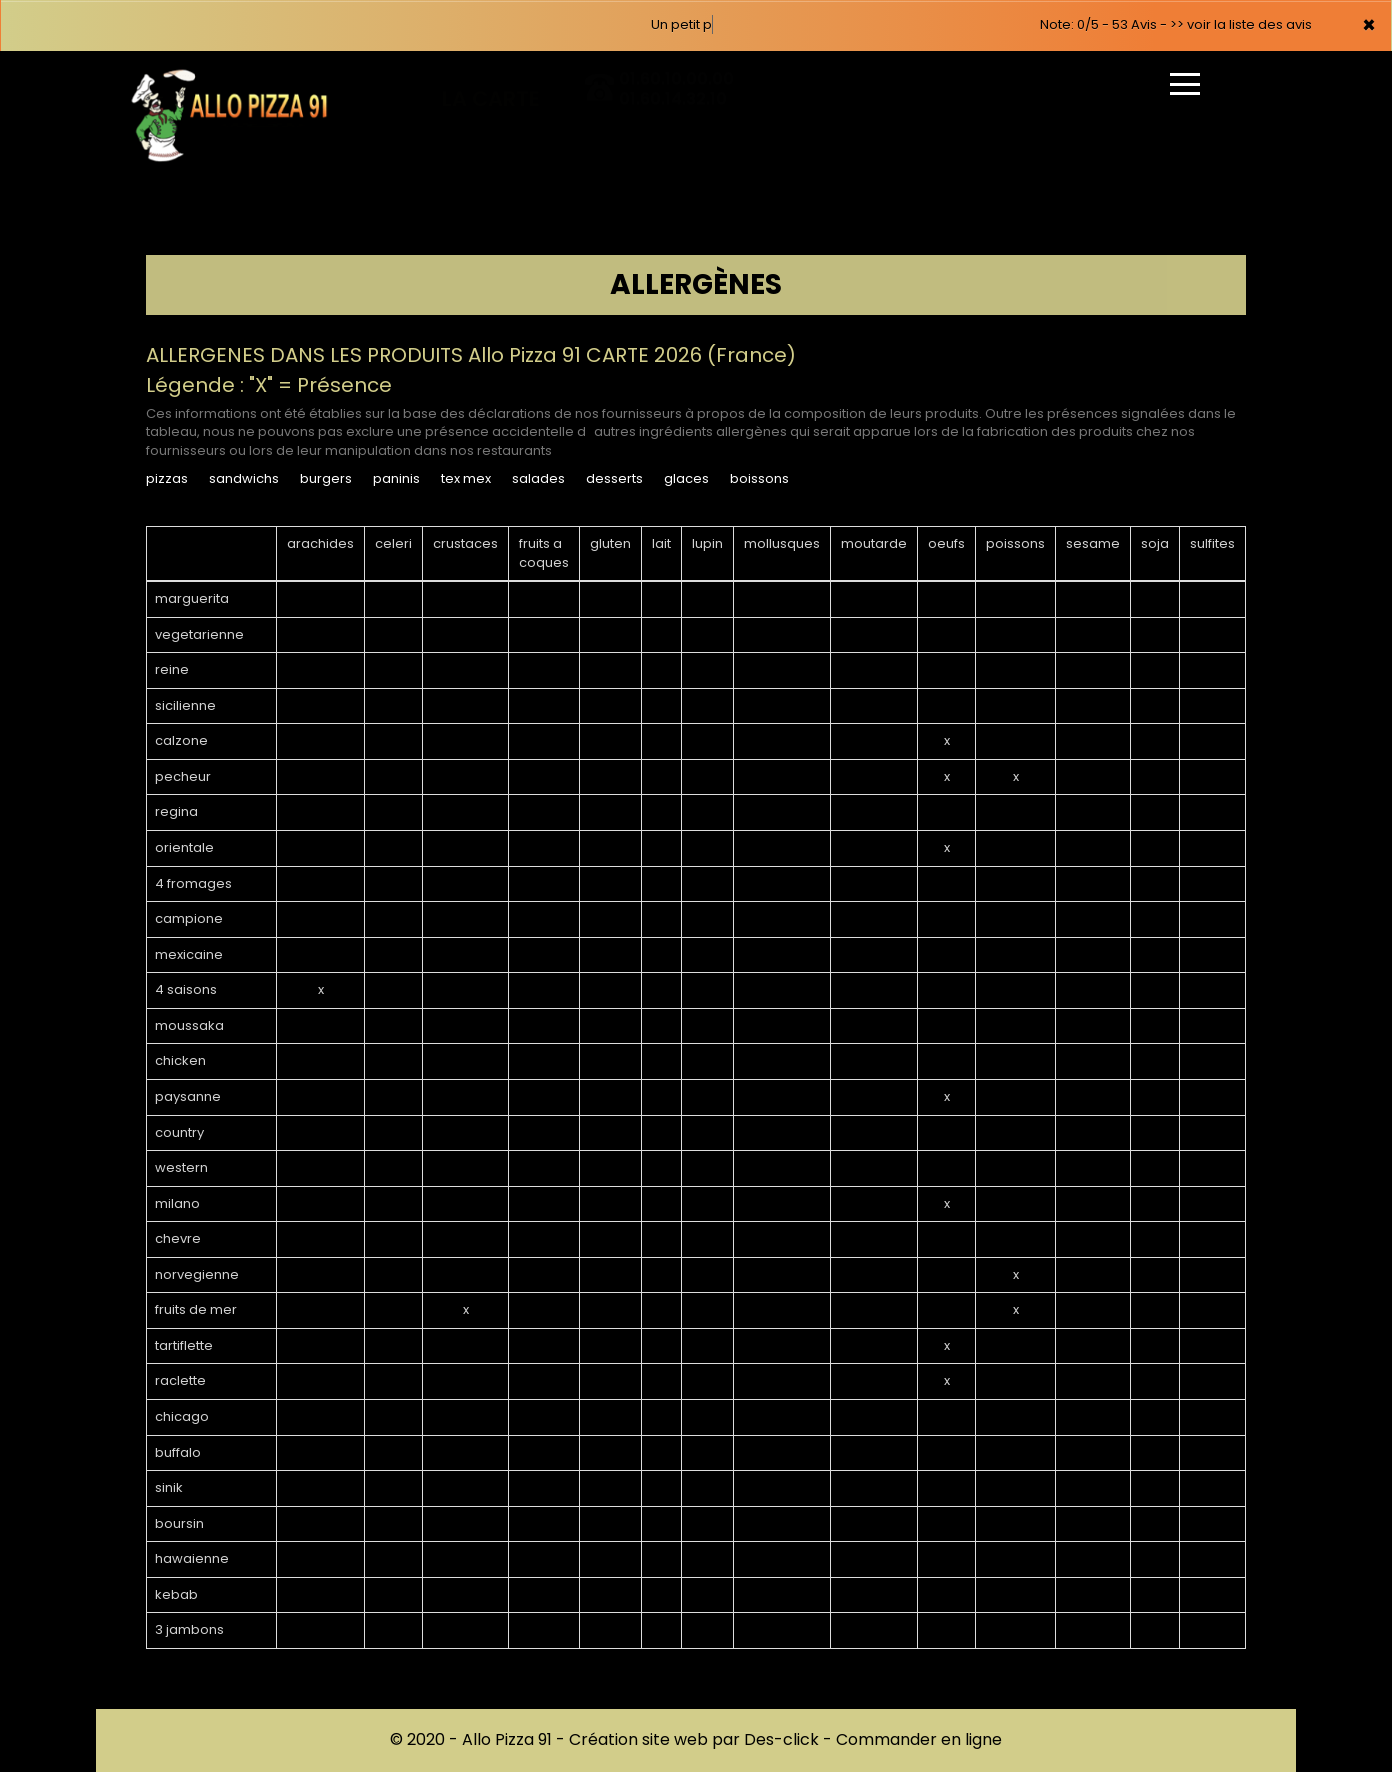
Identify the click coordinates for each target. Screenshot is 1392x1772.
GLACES (686, 478)
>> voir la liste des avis (1241, 24)
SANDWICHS (244, 478)
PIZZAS (167, 478)
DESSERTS (614, 478)
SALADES (538, 478)
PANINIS (396, 478)
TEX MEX (466, 478)
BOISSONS (759, 478)
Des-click (781, 1739)
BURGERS (326, 478)
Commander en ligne (919, 1739)
